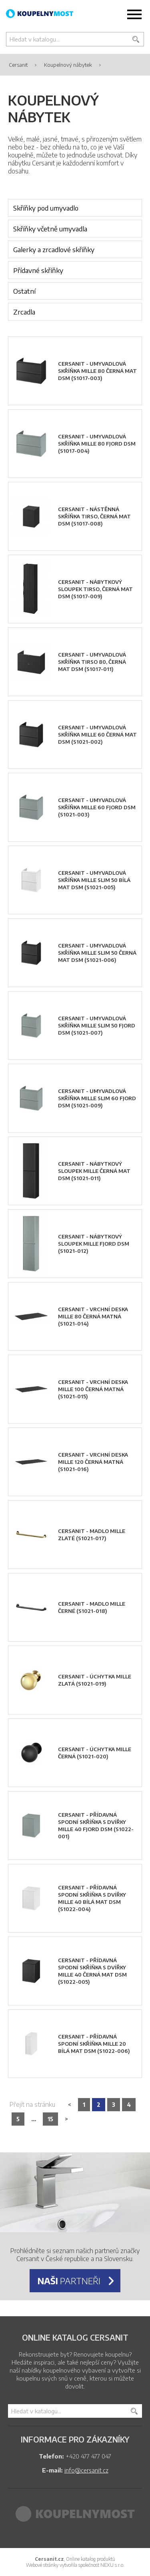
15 (50, 2119)
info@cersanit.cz (86, 2470)
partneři (69, 2280)
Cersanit (18, 65)
